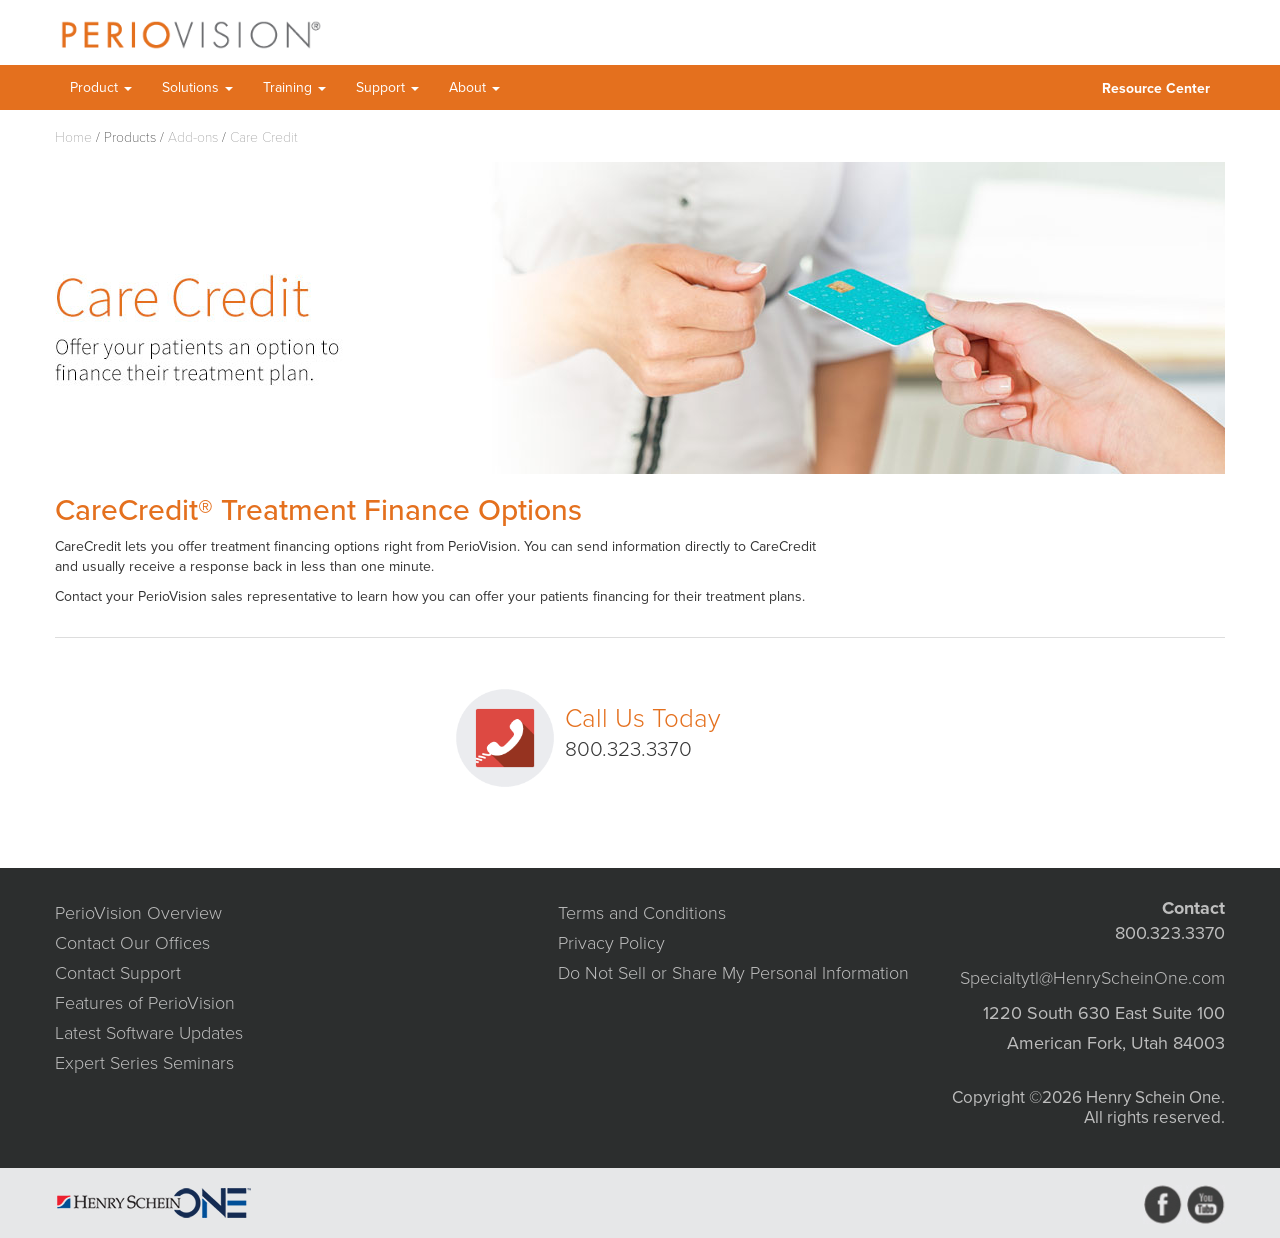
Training (294, 87)
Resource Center (1156, 88)
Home (73, 137)
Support (387, 87)
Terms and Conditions (642, 913)
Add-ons (193, 137)
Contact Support (118, 973)
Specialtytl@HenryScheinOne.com (1092, 978)
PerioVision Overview (138, 913)
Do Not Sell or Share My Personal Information (733, 973)
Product (101, 87)
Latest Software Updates (149, 1033)
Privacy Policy (611, 943)
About (474, 87)
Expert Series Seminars (144, 1063)
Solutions (197, 87)
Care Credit (264, 137)
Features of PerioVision (145, 1003)
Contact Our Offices (132, 943)
